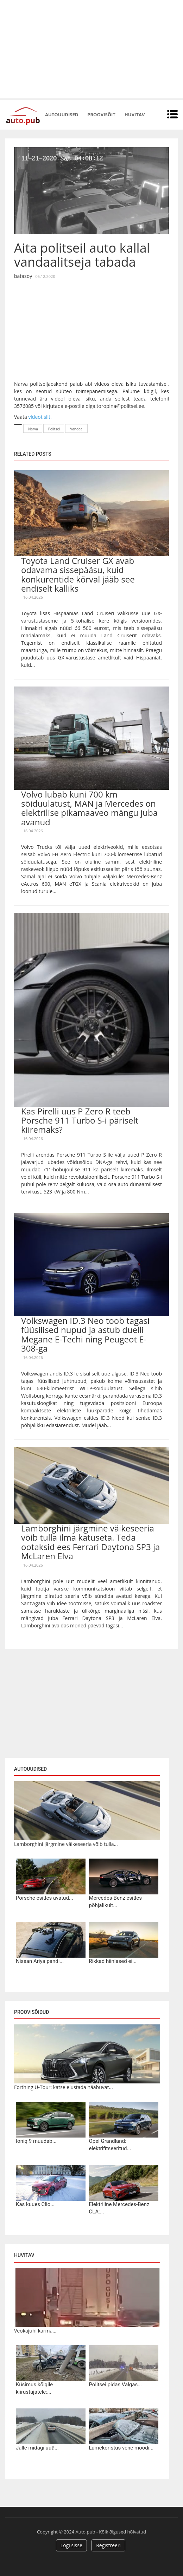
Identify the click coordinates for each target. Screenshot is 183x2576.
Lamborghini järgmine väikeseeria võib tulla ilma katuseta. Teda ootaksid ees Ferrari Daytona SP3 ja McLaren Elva (90, 1542)
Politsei (54, 429)
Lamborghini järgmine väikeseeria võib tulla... (66, 1844)
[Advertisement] (91, 49)
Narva (33, 429)
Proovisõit (101, 114)
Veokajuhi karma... (35, 2330)
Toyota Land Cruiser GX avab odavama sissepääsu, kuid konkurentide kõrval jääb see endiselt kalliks (78, 574)
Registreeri (108, 2545)
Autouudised (61, 114)
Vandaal (76, 429)
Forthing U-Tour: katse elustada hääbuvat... (63, 2087)
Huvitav (135, 114)
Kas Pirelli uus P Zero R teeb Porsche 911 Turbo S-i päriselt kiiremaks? (79, 1120)
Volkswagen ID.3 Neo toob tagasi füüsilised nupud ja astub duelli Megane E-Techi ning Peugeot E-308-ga (85, 1334)
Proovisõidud (31, 2012)
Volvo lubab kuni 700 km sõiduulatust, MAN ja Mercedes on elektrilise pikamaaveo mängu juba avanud (89, 808)
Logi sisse (71, 2545)
